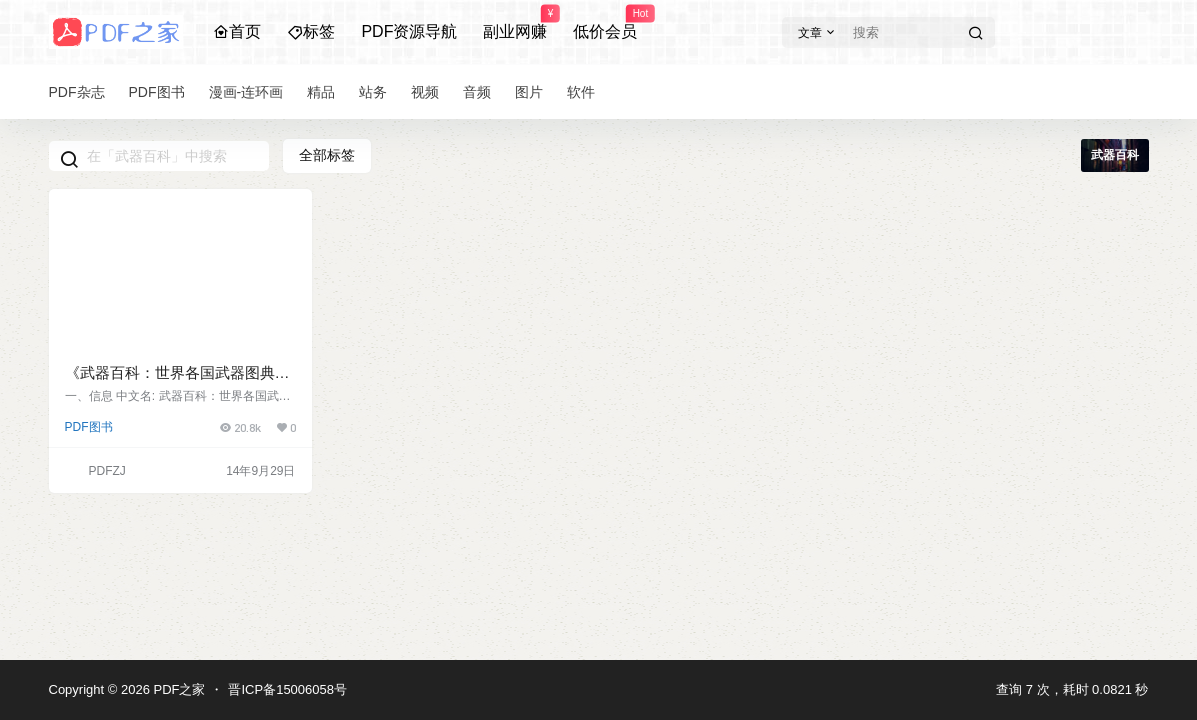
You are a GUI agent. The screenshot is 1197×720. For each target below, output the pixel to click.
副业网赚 (515, 23)
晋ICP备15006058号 (287, 689)
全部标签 (327, 155)
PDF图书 (89, 427)
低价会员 (605, 23)
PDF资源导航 (409, 31)
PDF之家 (178, 689)
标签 (311, 31)
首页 (237, 31)
